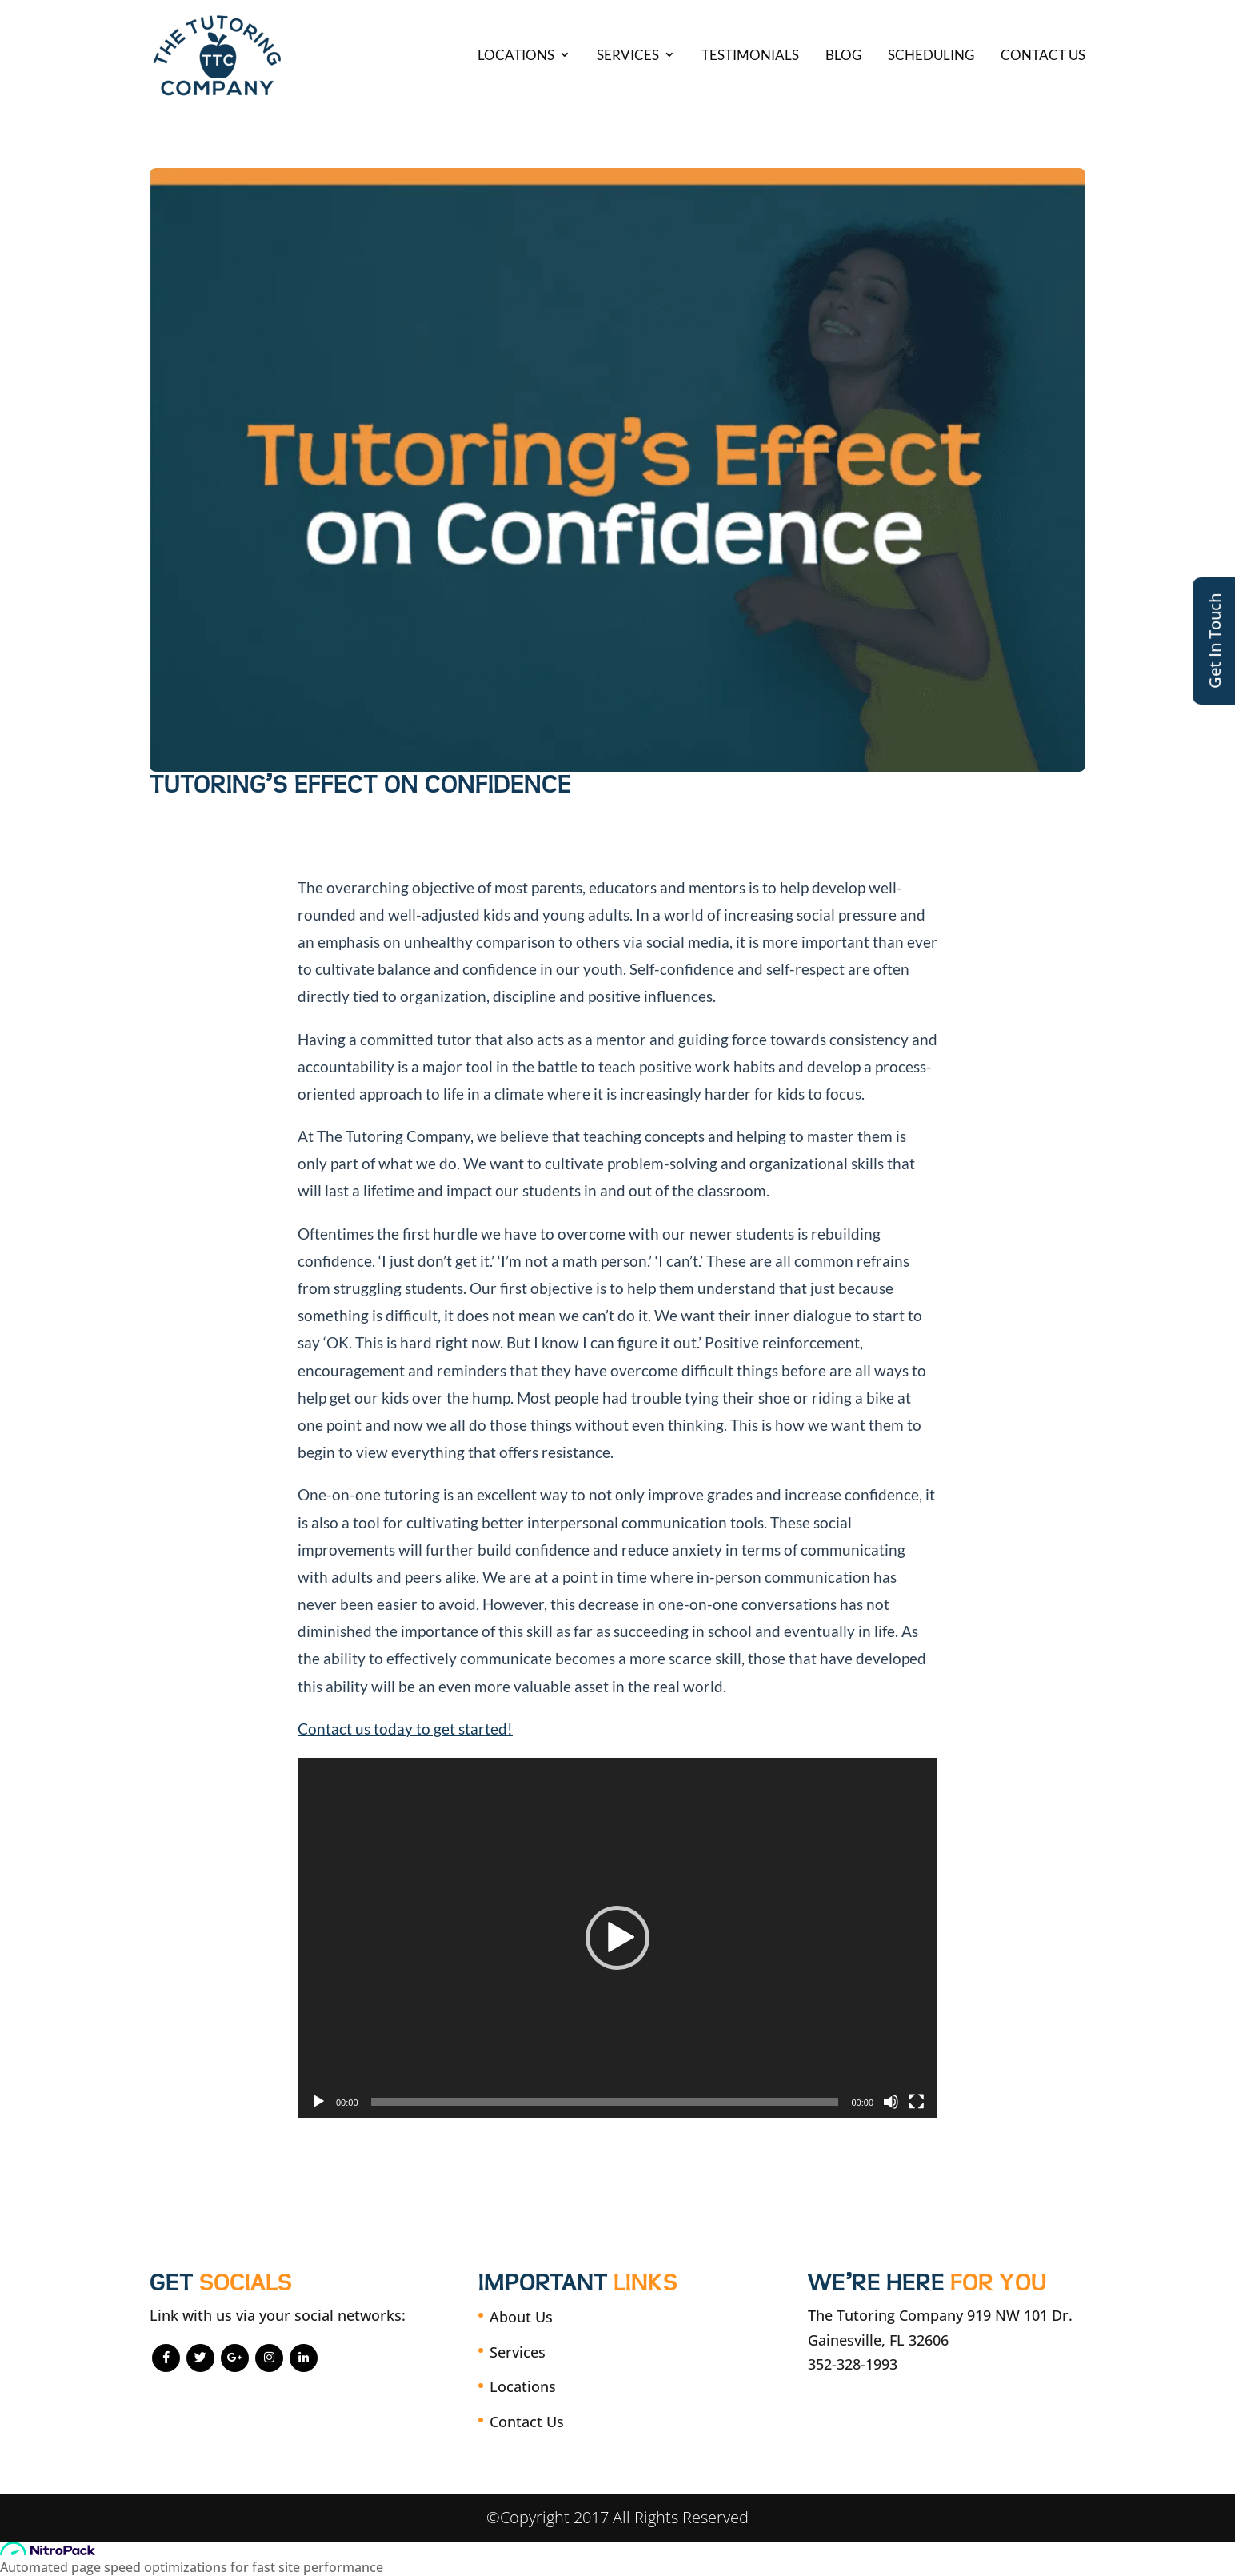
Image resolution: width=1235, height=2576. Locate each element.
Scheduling (931, 54)
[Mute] (891, 2102)
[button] (617, 1938)
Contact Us (1043, 54)
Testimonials (750, 54)
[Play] (318, 2102)
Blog (843, 54)
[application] (617, 1938)
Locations (516, 54)
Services (628, 54)
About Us (521, 2316)
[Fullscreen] (917, 2102)
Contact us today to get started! (405, 1728)
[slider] (605, 2102)
